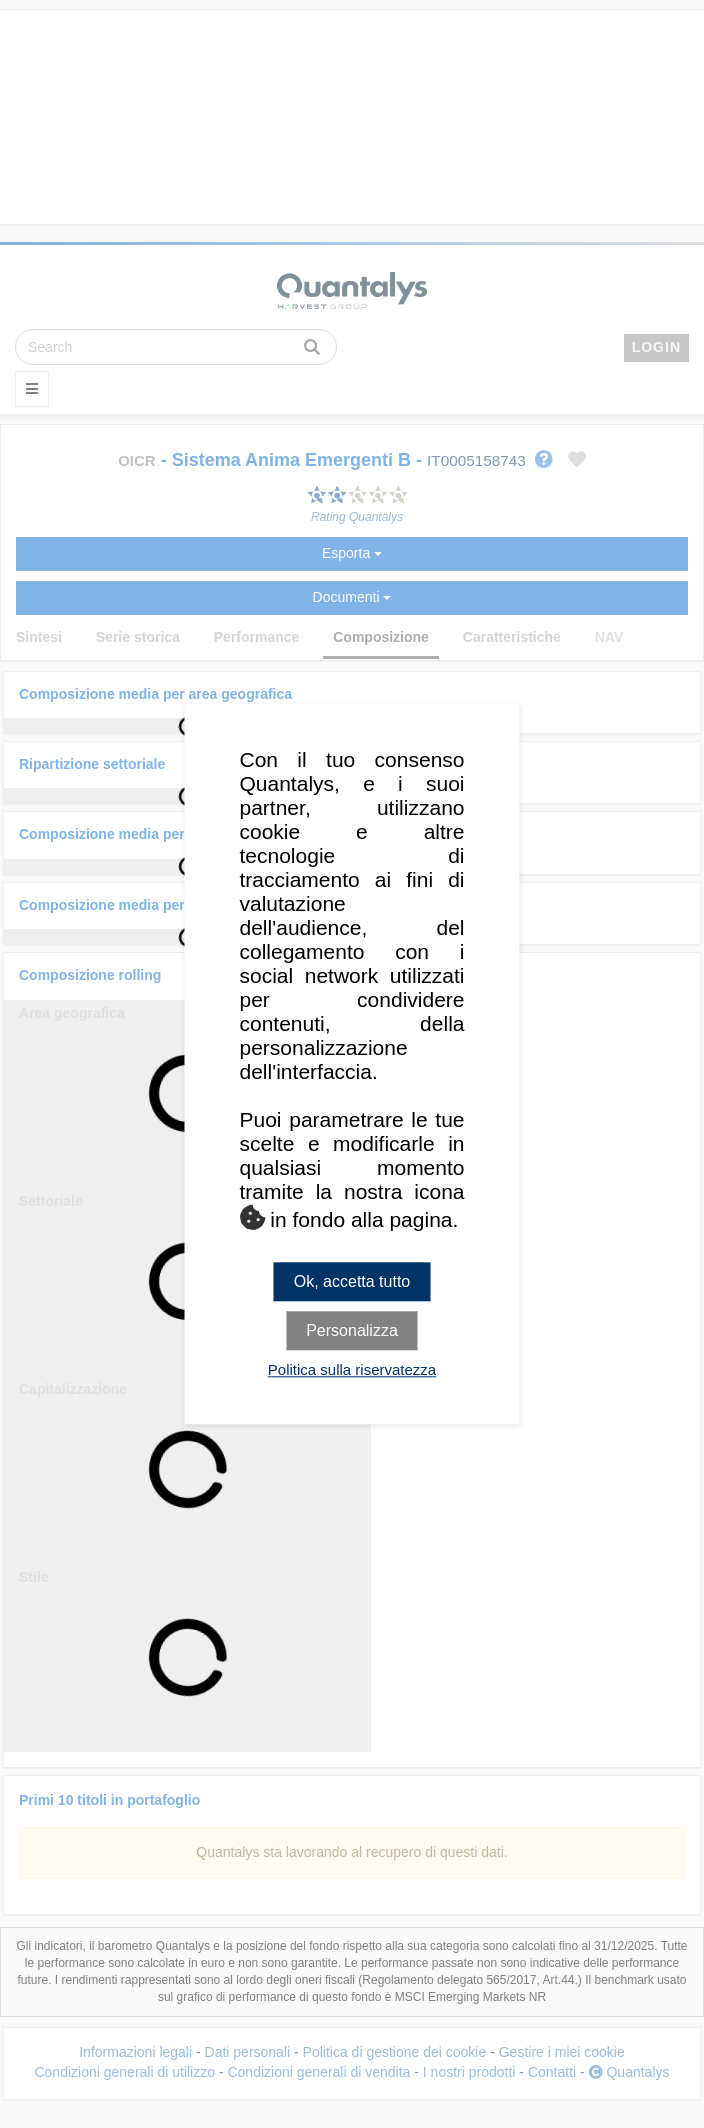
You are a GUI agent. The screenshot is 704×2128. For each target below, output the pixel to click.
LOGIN (656, 347)
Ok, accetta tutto (352, 1281)
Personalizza (352, 1331)
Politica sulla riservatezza (352, 1370)
